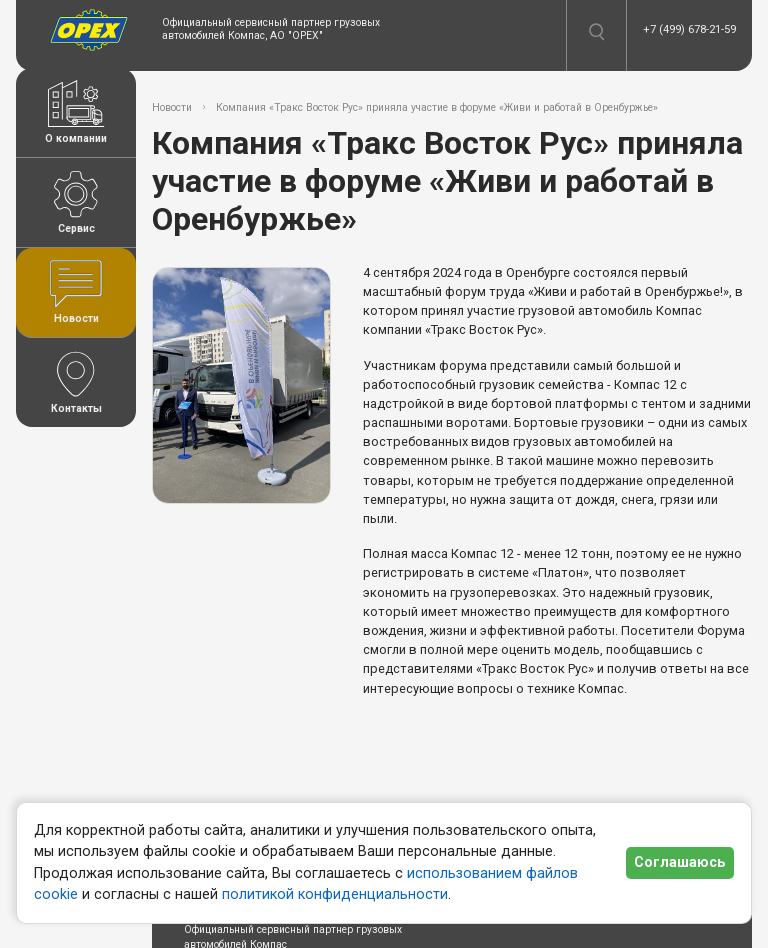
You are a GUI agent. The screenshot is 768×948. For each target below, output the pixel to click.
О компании (76, 112)
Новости (76, 292)
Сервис (76, 202)
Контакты (76, 382)
